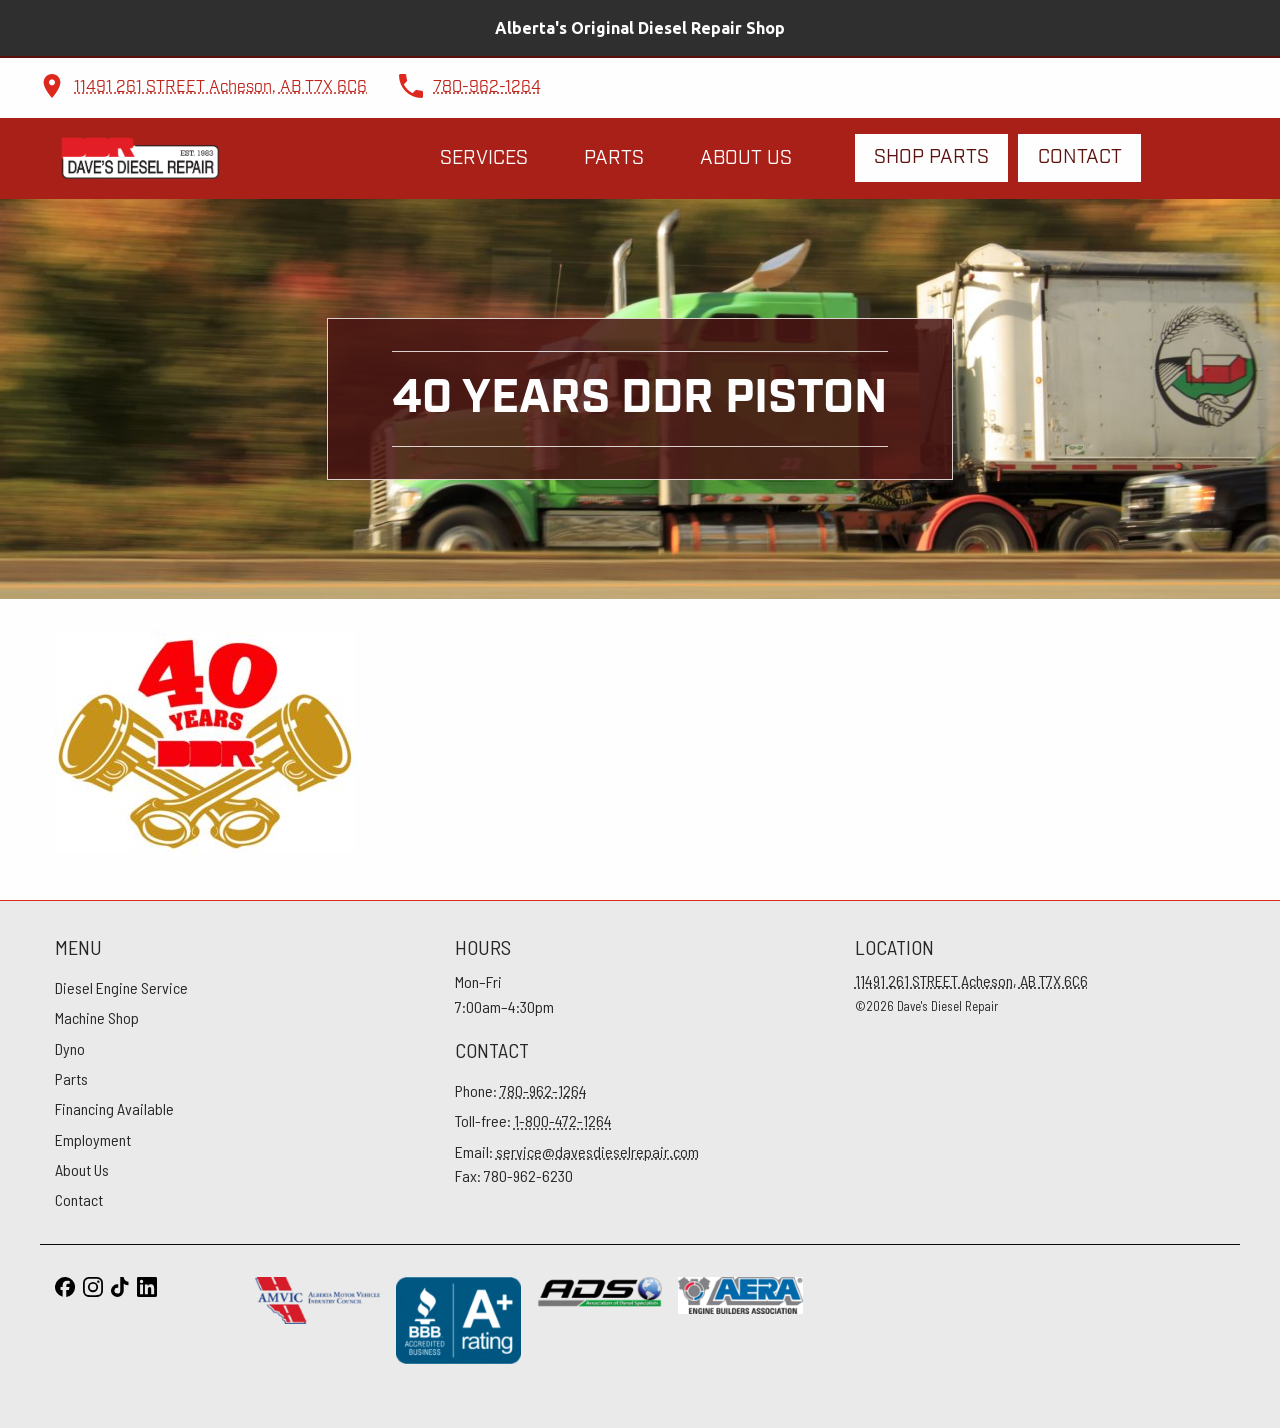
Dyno (70, 1048)
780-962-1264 (487, 87)
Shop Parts (931, 157)
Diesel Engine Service (121, 987)
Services (484, 158)
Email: (577, 1151)
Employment (93, 1139)
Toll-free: (533, 1120)
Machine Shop (97, 1017)
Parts (614, 158)
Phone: (521, 1090)
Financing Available (114, 1108)
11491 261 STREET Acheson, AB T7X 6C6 (220, 87)
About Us (746, 158)
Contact (1080, 157)
